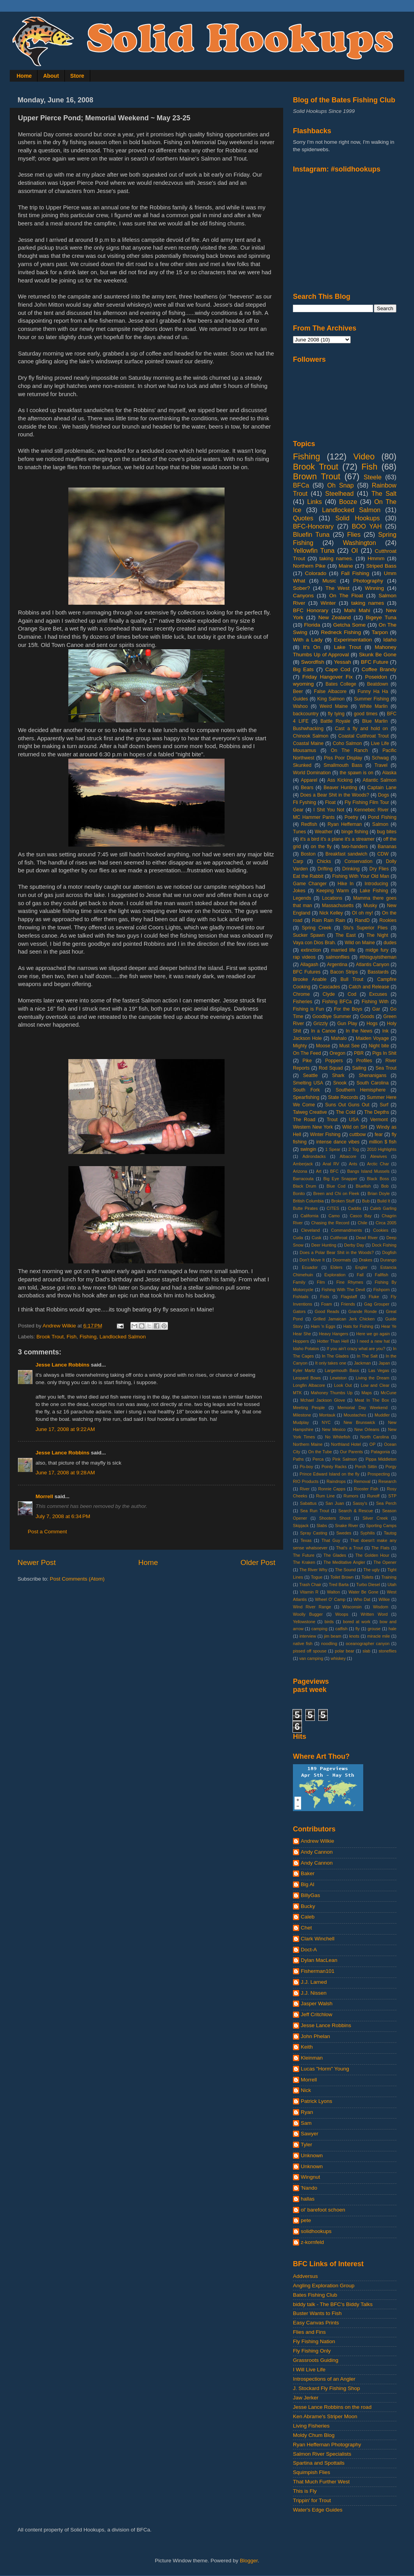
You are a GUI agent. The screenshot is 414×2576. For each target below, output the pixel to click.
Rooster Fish (366, 1488)
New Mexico (334, 1429)
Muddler (382, 1415)
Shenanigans (372, 1075)
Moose (323, 1046)
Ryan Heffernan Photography (327, 2444)
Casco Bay (361, 1215)
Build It (383, 1201)
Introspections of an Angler (324, 2379)
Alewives (378, 1156)
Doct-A (309, 1950)
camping (319, 1628)
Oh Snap (340, 485)
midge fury (377, 950)
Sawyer (309, 2134)
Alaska (389, 772)
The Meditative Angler (344, 1562)
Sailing (359, 1068)
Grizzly (320, 1023)
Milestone (302, 1415)
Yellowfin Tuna (313, 550)
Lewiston (338, 1378)
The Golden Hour (372, 1555)
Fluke (374, 1296)
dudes (390, 942)
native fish (302, 1643)
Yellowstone (304, 1621)
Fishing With (375, 1001)
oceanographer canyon (367, 1643)
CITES (333, 1208)
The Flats (380, 1547)
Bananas (387, 846)
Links (314, 501)
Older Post (258, 1562)
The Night (377, 935)
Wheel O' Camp (330, 1599)
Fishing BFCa (337, 1001)
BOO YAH (367, 526)
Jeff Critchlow (316, 2014)
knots (354, 1636)
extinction (311, 950)
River (305, 1488)
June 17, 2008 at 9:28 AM (65, 1473)
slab (366, 1651)
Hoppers (301, 1341)
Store (77, 76)
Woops (341, 1614)
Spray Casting (313, 1533)
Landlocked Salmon (123, 1337)
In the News (359, 1031)
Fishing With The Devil (343, 1289)
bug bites (386, 831)
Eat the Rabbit (308, 876)
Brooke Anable (310, 979)
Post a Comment (47, 1532)
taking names (367, 603)
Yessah (342, 662)
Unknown (312, 2155)
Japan (384, 1363)
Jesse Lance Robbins (62, 1365)
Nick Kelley (331, 913)
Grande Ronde (362, 1311)
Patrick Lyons (316, 2101)
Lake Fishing (374, 890)
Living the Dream (372, 1378)
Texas (305, 1540)
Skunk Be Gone (377, 654)
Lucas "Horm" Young (325, 2069)
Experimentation (353, 640)
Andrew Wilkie (317, 1841)
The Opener (384, 1562)
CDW (383, 854)
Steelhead (339, 493)
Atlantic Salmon (379, 780)
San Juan (334, 1503)
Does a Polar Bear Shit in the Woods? (337, 1252)
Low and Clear (375, 1385)
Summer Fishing (371, 699)
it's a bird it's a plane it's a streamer (337, 839)
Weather (324, 831)
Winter (328, 603)
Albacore (348, 1156)
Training (388, 1577)
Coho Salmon (347, 743)
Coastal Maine (308, 743)
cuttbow (358, 1134)
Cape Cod (337, 669)
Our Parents (351, 1451)
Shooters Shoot (334, 1518)
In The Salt (367, 1356)
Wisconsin (352, 1606)
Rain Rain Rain (328, 920)
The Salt (383, 493)
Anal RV (331, 1163)
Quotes (303, 518)
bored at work (356, 1621)
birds (329, 1621)
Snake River (346, 1525)
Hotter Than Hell (332, 1341)
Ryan (307, 2112)
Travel (381, 765)
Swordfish (312, 662)
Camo (334, 1215)
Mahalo (339, 1038)
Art (318, 1171)
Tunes (299, 831)
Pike (307, 1060)
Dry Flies (379, 869)
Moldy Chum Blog (314, 2435)
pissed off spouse (310, 1651)
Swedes (343, 1533)
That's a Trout (349, 1547)
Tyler (306, 2144)
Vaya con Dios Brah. (314, 942)
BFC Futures (307, 972)
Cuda (298, 1237)
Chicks (324, 861)
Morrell (44, 1496)
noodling (329, 1643)
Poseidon (376, 677)
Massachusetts (337, 905)
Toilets (367, 1577)
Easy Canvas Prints (316, 2323)
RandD (362, 920)
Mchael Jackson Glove (322, 1400)
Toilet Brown (341, 1577)
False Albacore (330, 691)
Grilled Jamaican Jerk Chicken (344, 1319)
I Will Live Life (309, 2369)
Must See (349, 1046)
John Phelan (315, 2036)
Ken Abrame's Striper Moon (325, 2416)
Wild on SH (354, 1127)
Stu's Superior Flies (365, 928)
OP (372, 1444)
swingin (308, 1149)
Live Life (380, 743)
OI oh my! (362, 913)
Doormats (342, 1260)
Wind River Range (312, 1606)
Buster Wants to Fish (317, 2313)
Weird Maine (333, 706)
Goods (367, 1016)
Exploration (335, 1274)
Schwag (380, 758)
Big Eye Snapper (340, 1178)
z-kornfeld (312, 2242)
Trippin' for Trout (312, 2500)
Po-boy (306, 1466)
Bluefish (363, 1186)
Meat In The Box (372, 1400)
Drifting (325, 869)
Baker (307, 1873)
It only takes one (330, 1363)
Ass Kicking (340, 780)
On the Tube (320, 1451)
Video (364, 456)
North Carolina (374, 1436)
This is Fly (305, 2491)
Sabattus (308, 1503)
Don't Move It (312, 1260)
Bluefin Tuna (311, 534)
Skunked (302, 765)
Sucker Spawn (309, 935)
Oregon (338, 1053)
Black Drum (304, 1186)
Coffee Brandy (379, 669)
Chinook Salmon (310, 736)
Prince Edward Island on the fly (329, 1474)
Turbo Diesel (368, 1584)
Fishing (88, 1337)
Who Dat (361, 1599)
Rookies (387, 920)
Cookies (380, 1230)
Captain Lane (382, 787)
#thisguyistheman (378, 957)
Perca (317, 1459)
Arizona (300, 1171)
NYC (326, 1422)
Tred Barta (339, 1584)
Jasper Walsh (316, 2003)
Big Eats (303, 669)
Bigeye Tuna (381, 617)
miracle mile (378, 1636)
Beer (298, 691)
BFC (334, 1171)
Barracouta (303, 1178)
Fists (324, 1296)
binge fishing (354, 831)
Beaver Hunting (340, 787)
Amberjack (303, 1163)
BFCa (301, 485)
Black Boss (378, 1178)
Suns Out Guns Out (347, 1105)
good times (366, 713)
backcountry (305, 713)
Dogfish (389, 1252)
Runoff (373, 1495)
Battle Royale (335, 721)
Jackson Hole (307, 1038)
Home (24, 76)
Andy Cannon (317, 1852)
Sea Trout (385, 1068)
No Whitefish (337, 1436)
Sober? (301, 588)
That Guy (330, 1540)
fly (357, 1628)
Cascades (329, 987)
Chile (363, 1222)
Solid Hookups (357, 518)
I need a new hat (373, 1341)
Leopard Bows (307, 1378)
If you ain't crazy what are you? (356, 1348)
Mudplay (301, 1422)
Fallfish (381, 1274)
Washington (359, 542)
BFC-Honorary (313, 526)
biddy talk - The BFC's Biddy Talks (333, 2304)
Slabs (321, 1525)
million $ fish (382, 1142)
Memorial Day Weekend (362, 1407)
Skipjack (301, 1525)
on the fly (321, 846)
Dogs (383, 795)
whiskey (338, 1658)
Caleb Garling (383, 1208)
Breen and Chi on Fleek (336, 1193)
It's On (311, 647)
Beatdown (377, 684)
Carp (298, 861)
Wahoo (300, 706)
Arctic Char (378, 1163)
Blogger (249, 2560)
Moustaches (355, 1415)
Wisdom (380, 1606)
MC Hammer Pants (314, 817)
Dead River (367, 1237)
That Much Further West (321, 2482)
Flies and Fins (309, 2332)
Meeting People (309, 1407)
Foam (326, 1304)
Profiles (364, 1060)
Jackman (362, 1363)
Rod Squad (331, 1068)
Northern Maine (308, 1444)
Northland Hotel (346, 1444)
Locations (332, 898)
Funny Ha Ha (372, 691)
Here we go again (373, 1333)
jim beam (332, 1636)
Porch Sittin (366, 1466)
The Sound (345, 1569)
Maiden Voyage (372, 1038)
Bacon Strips (344, 972)
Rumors (351, 1495)
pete (306, 2220)
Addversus (305, 2276)
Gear (298, 810)
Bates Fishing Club (315, 2295)
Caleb (307, 1917)
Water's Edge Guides (318, 2510)
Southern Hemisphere (361, 1090)
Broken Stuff (342, 1201)
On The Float (346, 595)
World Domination (312, 772)
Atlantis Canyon (372, 964)
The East (345, 935)
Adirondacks (313, 1156)
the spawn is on (356, 772)
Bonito (299, 1193)
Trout (332, 1119)
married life (343, 950)
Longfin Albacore (309, 1385)
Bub (365, 1201)
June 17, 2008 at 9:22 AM (65, 1429)
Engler (361, 1267)
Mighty (300, 1046)
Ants (353, 1163)
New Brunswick (359, 1422)
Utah (391, 1584)
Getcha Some (349, 625)
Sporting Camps (381, 1525)
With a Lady (308, 640)
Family (299, 1282)
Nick (306, 2090)
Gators (299, 1311)
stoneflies (387, 1651)
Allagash (309, 964)
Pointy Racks (333, 1466)
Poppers (334, 1060)
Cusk (316, 1237)
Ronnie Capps (332, 1488)
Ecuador (310, 1267)
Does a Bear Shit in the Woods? (334, 795)
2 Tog (353, 1149)
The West (337, 588)
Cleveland (310, 1230)
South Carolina (373, 1083)
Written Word (374, 1614)
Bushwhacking (308, 728)
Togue (316, 1577)
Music (329, 581)
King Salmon (330, 699)
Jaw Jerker (305, 2398)
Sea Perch (386, 1503)
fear (379, 1134)
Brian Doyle (379, 1193)
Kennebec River (371, 810)
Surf (384, 1105)
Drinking (351, 869)
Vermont (379, 1119)
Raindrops (336, 1481)
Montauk (327, 1415)
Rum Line (325, 1495)
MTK (297, 1392)
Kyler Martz (304, 1370)
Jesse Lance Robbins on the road (332, 2407)
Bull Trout (352, 979)
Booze (348, 501)
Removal (362, 1481)
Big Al (307, 1884)
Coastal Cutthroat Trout (363, 736)
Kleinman (312, 2058)
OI (354, 550)
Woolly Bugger (308, 1614)
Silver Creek (375, 1518)
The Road (304, 1119)
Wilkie (384, 1599)
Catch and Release (369, 987)
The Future (303, 1555)
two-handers (355, 846)
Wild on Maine (360, 942)
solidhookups (316, 2231)
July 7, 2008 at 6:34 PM (63, 1516)
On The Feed (307, 1053)
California (310, 1215)
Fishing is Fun (308, 1009)
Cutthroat (338, 1237)
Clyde (329, 994)
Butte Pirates (305, 1208)
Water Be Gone (363, 1592)
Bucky (308, 1906)
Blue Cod (336, 1186)
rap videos (304, 957)
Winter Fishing (325, 1134)
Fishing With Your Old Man (360, 876)
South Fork (306, 1090)
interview (308, 1636)
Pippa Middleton (381, 1459)
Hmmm (376, 558)
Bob (385, 1186)
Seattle (310, 1075)
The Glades (334, 1555)
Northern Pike (309, 566)
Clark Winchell (317, 1939)
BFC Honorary (310, 610)
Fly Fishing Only (312, 2351)
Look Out (343, 1385)
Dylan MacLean (319, 1960)
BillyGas (310, 1895)
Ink (385, 1031)
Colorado (316, 573)
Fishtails (301, 1296)
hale (392, 1628)
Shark (338, 1075)
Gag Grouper (376, 1304)
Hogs (371, 1023)
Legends (302, 898)
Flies (353, 534)
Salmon (380, 824)
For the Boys (348, 1009)
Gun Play (347, 1023)
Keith (307, 2047)
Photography (368, 581)
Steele (373, 477)
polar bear (344, 1651)
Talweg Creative (310, 1112)
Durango (388, 1260)
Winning (374, 588)
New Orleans (366, 1429)
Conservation (358, 861)
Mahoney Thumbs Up (332, 1392)
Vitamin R (309, 1592)
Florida (312, 625)
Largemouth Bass (342, 1370)
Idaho (389, 640)
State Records (343, 1097)
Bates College (340, 684)
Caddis (354, 1208)
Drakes (365, 1260)
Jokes (299, 890)
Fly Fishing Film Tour (366, 802)
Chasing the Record (330, 1222)
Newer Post (37, 1562)
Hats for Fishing (358, 1326)
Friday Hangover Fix (327, 677)
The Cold (345, 1112)
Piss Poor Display (343, 758)
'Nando (309, 2188)
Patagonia (380, 1451)
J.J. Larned (314, 1982)
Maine (346, 566)
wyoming (303, 684)
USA (354, 1119)
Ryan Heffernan (345, 824)
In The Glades (335, 1356)
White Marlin (374, 706)
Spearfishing (306, 1097)
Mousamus (304, 750)
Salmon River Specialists (322, 2454)
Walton (333, 1592)
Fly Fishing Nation (314, 2341)
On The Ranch (349, 750)
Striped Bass (381, 566)
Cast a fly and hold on (361, 728)
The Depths (376, 1112)
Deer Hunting (323, 1245)
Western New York (313, 1127)
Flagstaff (349, 1296)
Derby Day (354, 1245)
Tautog (390, 1533)
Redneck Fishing (341, 632)
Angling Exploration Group (324, 2285)
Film (321, 1282)
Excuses (378, 994)
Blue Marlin (374, 721)
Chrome (301, 994)
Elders (336, 1267)
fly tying (336, 713)
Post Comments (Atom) (77, 1579)
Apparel (309, 780)
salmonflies (338, 957)
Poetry (351, 817)
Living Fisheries (311, 2426)
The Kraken (304, 1562)
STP (392, 1495)
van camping (311, 1658)
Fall (360, 1274)
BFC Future (374, 662)
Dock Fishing (384, 1245)
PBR (359, 1053)
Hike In (345, 883)
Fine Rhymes (349, 1282)
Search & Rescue (355, 1510)
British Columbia (308, 1201)
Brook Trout (50, 1337)
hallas (307, 2199)
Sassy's (360, 1503)
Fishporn (381, 1289)
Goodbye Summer (331, 1016)
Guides (300, 699)
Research (387, 1481)
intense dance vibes (337, 1142)
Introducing (376, 883)
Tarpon (380, 632)
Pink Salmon (344, 1459)
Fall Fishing (355, 573)
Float (330, 802)
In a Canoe (323, 1031)
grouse (374, 1628)
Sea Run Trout (314, 1510)
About (51, 76)
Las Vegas (378, 1370)
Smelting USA (308, 1083)
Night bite (379, 1046)
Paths (298, 1459)
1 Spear (333, 1149)
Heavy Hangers (333, 1333)
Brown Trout (316, 476)
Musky (370, 905)
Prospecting (379, 1474)
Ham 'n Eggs (323, 1326)
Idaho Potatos (306, 1348)
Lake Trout (347, 647)
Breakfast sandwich (346, 854)
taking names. (336, 558)
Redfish (309, 824)
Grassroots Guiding (315, 2360)
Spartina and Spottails (318, 2463)
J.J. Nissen (314, 1993)
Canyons (303, 595)
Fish (72, 1337)
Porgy (390, 1466)
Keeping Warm (332, 890)
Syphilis (367, 1533)
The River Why (313, 1569)
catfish (341, 1628)
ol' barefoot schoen (323, 2210)
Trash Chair (310, 1584)
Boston (308, 854)
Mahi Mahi (357, 610)
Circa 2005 (386, 1222)
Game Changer (310, 883)
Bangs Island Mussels (368, 1171)
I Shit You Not (328, 810)
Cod (352, 994)
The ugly (371, 1569)
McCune (388, 1392)
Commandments (346, 1230)
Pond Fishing (382, 817)
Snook (339, 1083)
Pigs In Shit (384, 1053)
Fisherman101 (317, 1971)
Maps (366, 1392)
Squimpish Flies (311, 2472)
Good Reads (327, 1311)
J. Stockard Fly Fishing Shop (326, 2388)
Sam (306, 2123)
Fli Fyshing (304, 802)
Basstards (378, 972)
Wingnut (310, 2177)
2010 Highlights (381, 1149)
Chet (306, 1928)
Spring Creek (316, 928)
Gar (376, 1009)
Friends (348, 1304)
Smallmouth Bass (342, 765)
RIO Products (305, 1481)
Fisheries (302, 1001)
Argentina (337, 964)
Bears (307, 787)
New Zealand (334, 617)
